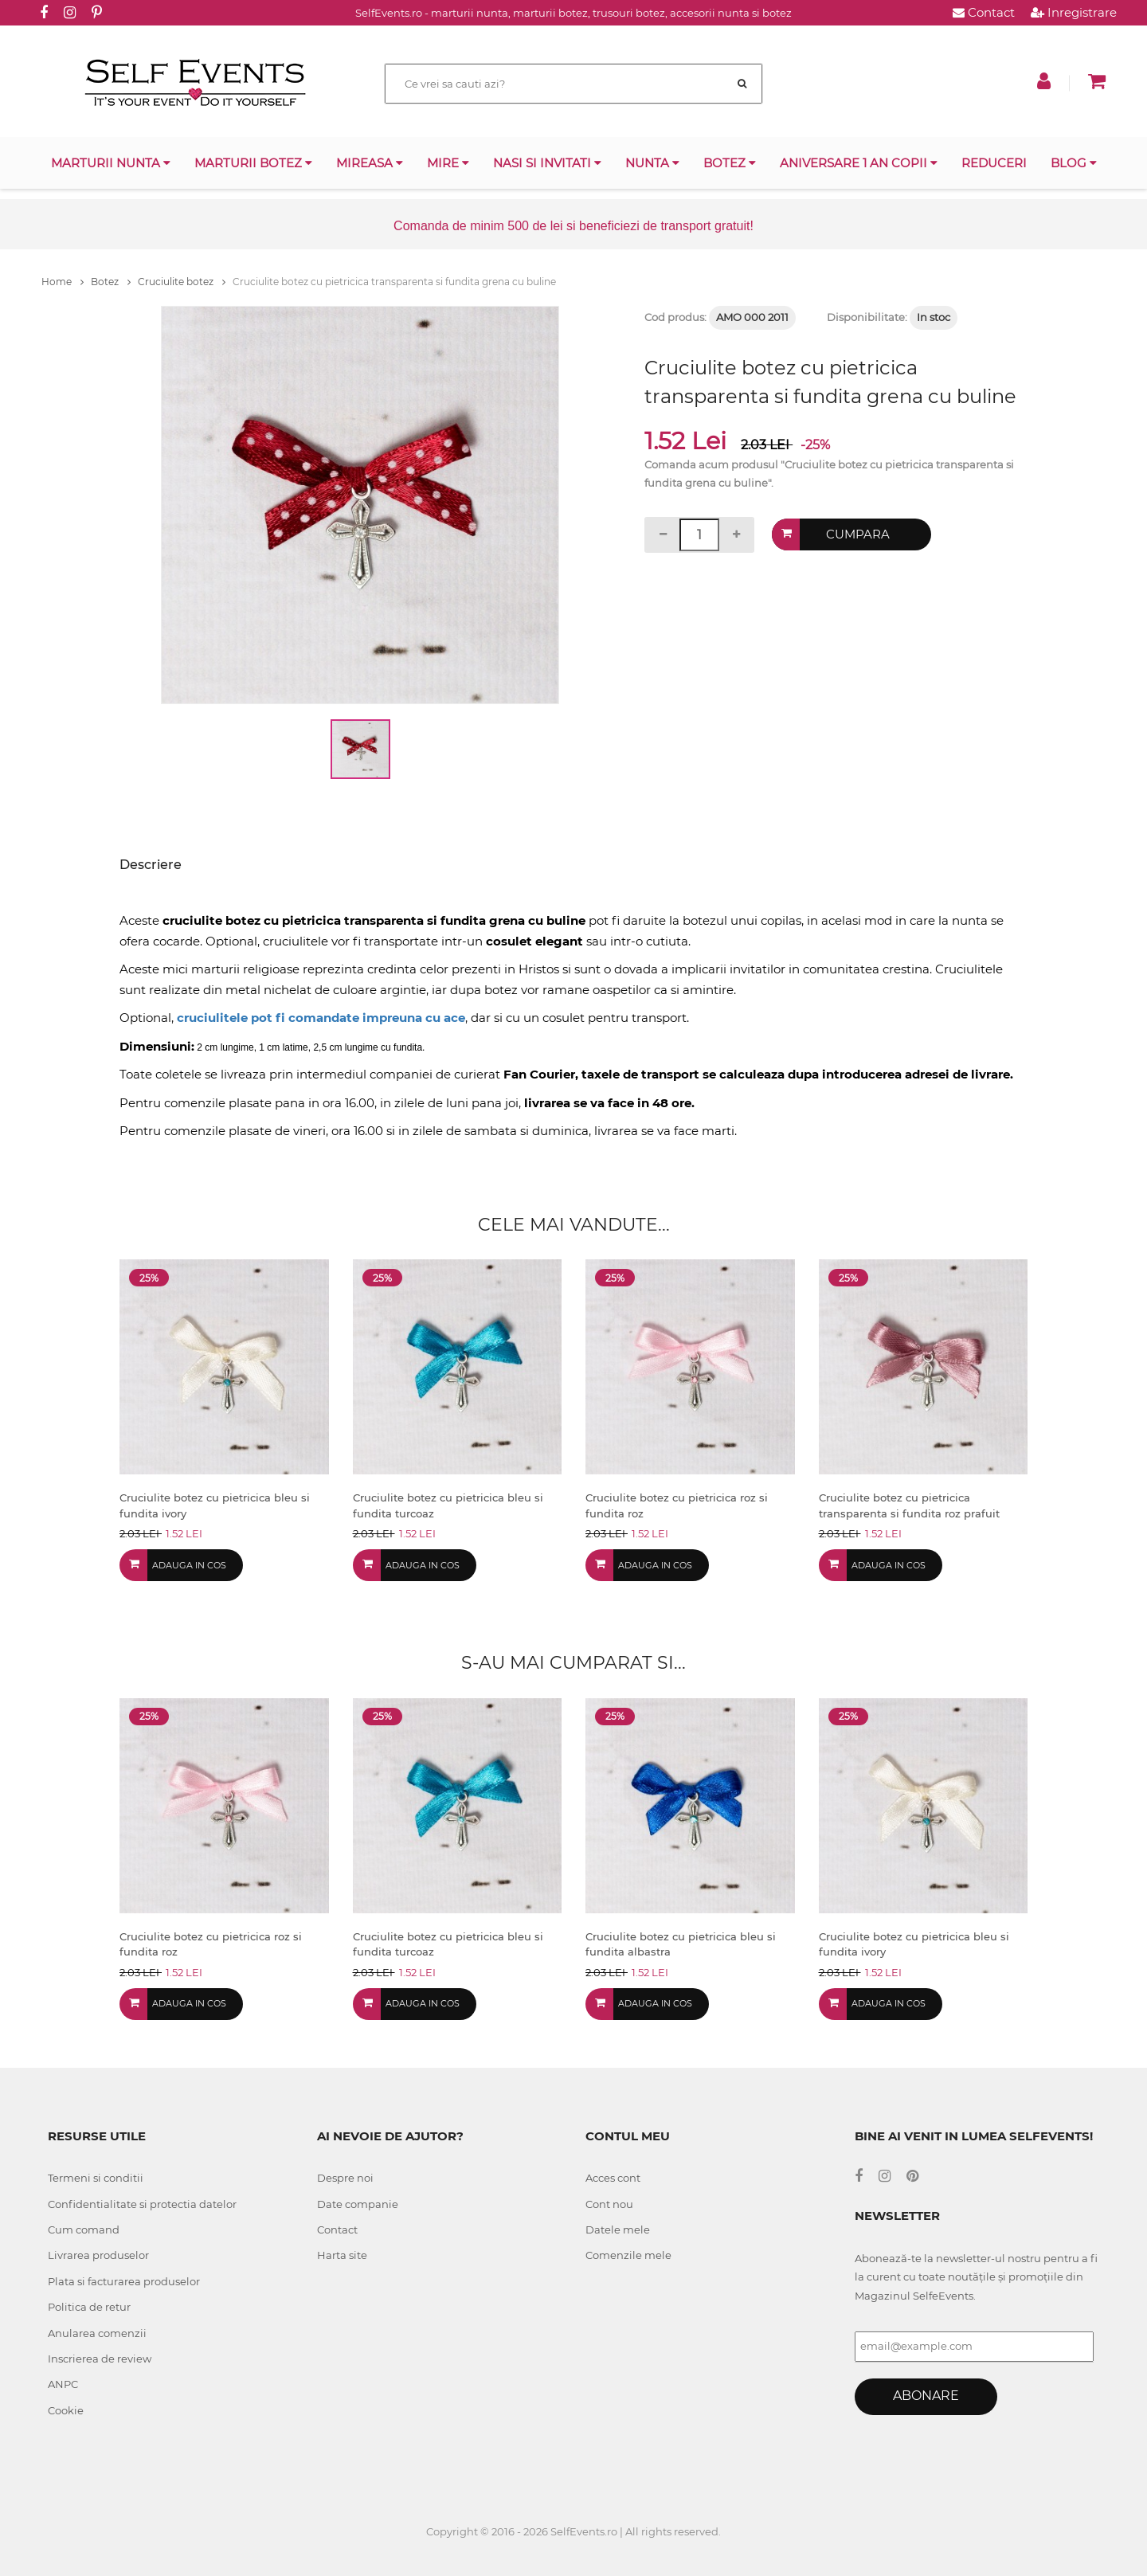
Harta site (342, 2255)
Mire (448, 162)
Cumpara (858, 534)
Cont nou (609, 2204)
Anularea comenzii (97, 2333)
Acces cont (612, 2177)
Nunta (652, 162)
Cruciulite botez (181, 282)
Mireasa (369, 162)
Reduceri (994, 162)
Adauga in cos (189, 1565)
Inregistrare (1074, 12)
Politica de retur (89, 2306)
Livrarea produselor (98, 2255)
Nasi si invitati (547, 162)
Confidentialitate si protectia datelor (142, 2204)
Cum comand (83, 2229)
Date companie (357, 2204)
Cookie (66, 2410)
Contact (984, 12)
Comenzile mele (628, 2255)
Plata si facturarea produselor (124, 2281)
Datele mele (617, 2229)
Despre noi (345, 2177)
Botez (729, 162)
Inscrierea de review (99, 2358)
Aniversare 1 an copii (859, 162)
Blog (1074, 162)
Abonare (926, 2395)
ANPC (63, 2384)
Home (62, 282)
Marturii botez (253, 162)
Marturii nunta (110, 162)
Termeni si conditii (95, 2177)
